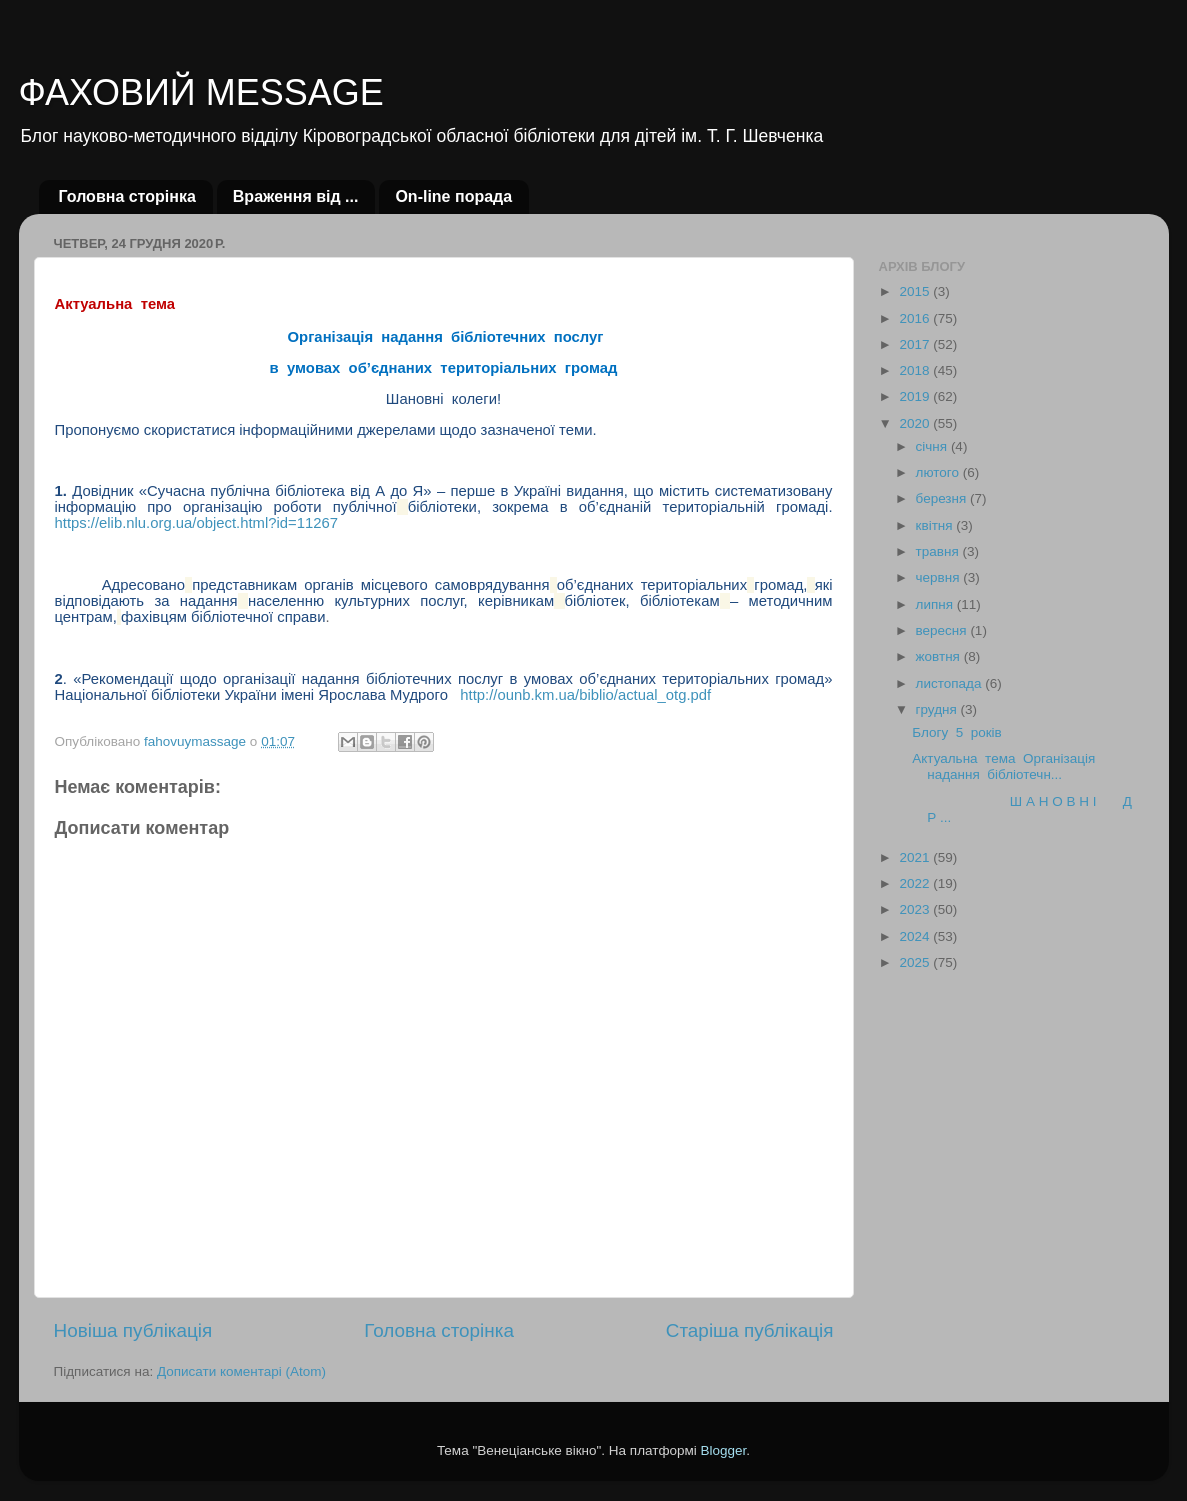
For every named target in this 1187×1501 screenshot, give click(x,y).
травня (939, 551)
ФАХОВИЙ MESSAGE (201, 92)
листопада (951, 683)
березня (943, 498)
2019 (916, 396)
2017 (916, 344)
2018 (916, 370)
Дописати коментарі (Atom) (241, 1371)
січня (933, 446)
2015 (916, 291)
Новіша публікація (133, 1330)
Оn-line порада (453, 196)
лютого (939, 472)
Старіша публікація (750, 1330)
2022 (916, 883)
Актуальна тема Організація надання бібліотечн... (1005, 766)
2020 (916, 423)
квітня (936, 525)
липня (936, 604)
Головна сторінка (127, 196)
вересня (943, 630)
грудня (938, 709)
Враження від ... (296, 196)
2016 (916, 318)
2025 (916, 962)
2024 (916, 936)
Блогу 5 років (957, 732)
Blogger (724, 1450)
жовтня (940, 656)
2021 (916, 857)
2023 (916, 909)
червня (940, 577)
